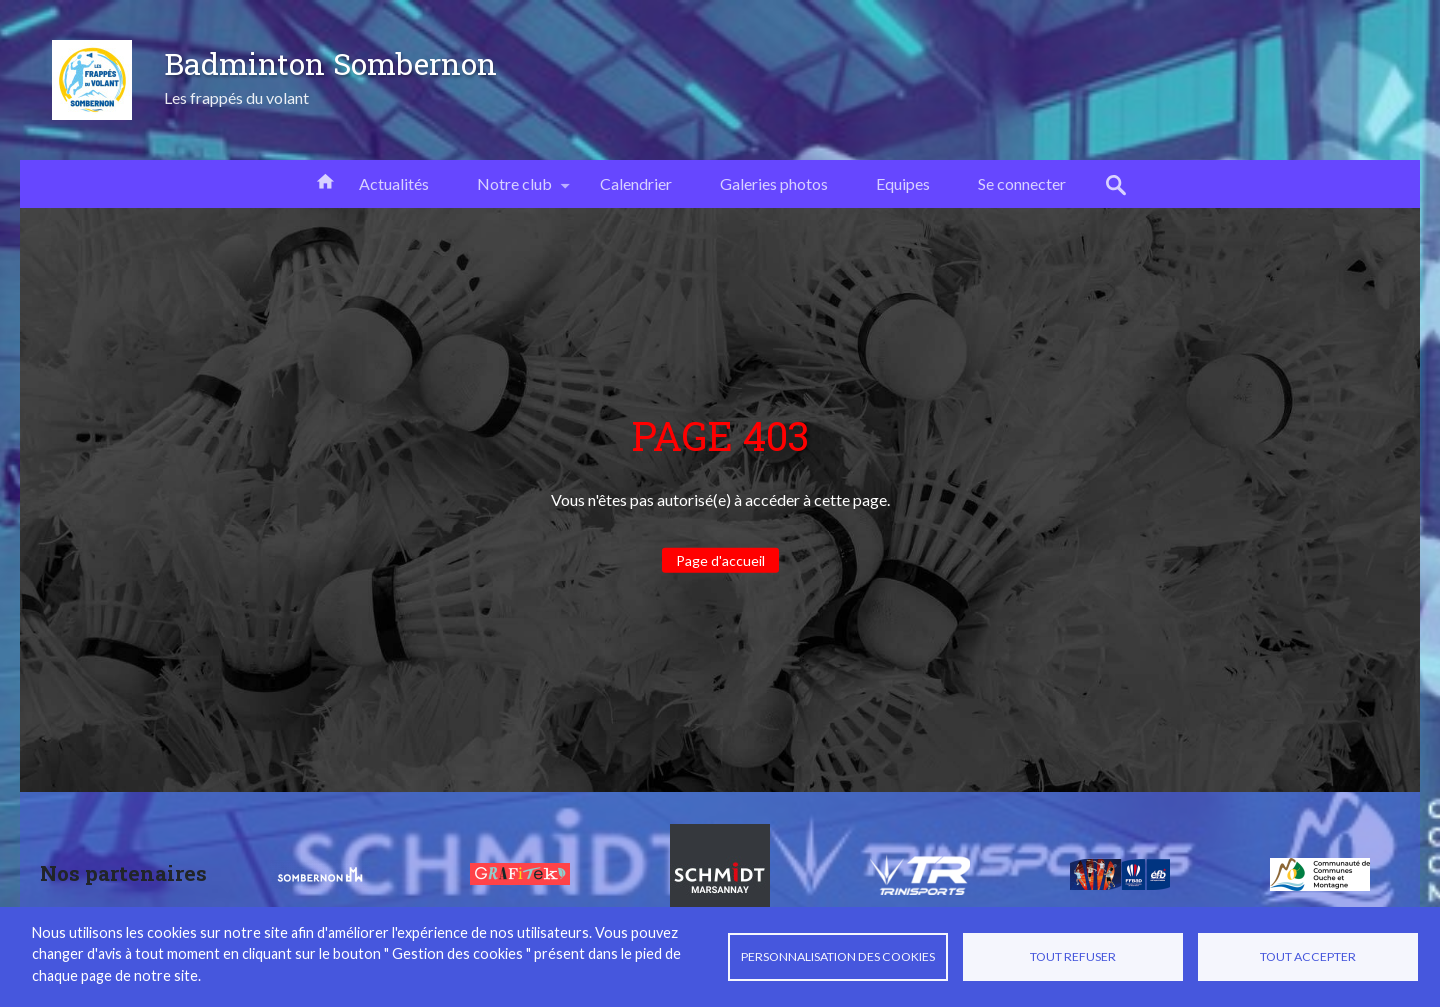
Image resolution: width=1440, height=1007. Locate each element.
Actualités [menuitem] (394, 183)
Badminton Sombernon (330, 63)
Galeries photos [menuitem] (774, 183)
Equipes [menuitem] (903, 183)
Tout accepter (1308, 956)
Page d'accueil (720, 560)
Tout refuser (1073, 956)
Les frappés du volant (236, 97)
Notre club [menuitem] (514, 191)
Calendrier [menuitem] (636, 183)
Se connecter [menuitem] (1022, 183)
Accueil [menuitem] (325, 180)
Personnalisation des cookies (838, 956)
